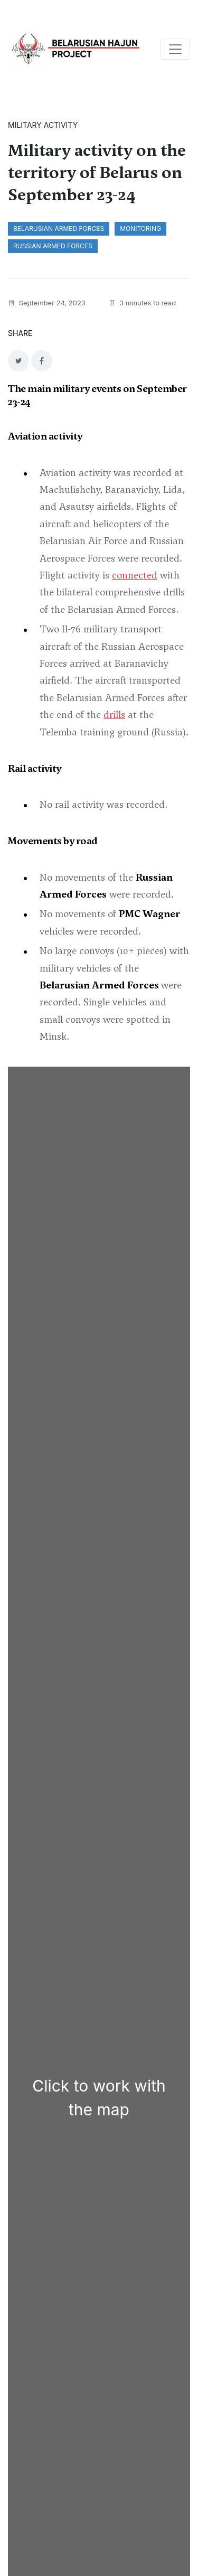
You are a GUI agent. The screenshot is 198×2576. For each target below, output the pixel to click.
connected (134, 575)
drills (114, 714)
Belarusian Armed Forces (58, 228)
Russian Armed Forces (52, 246)
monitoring (140, 228)
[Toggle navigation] (175, 49)
